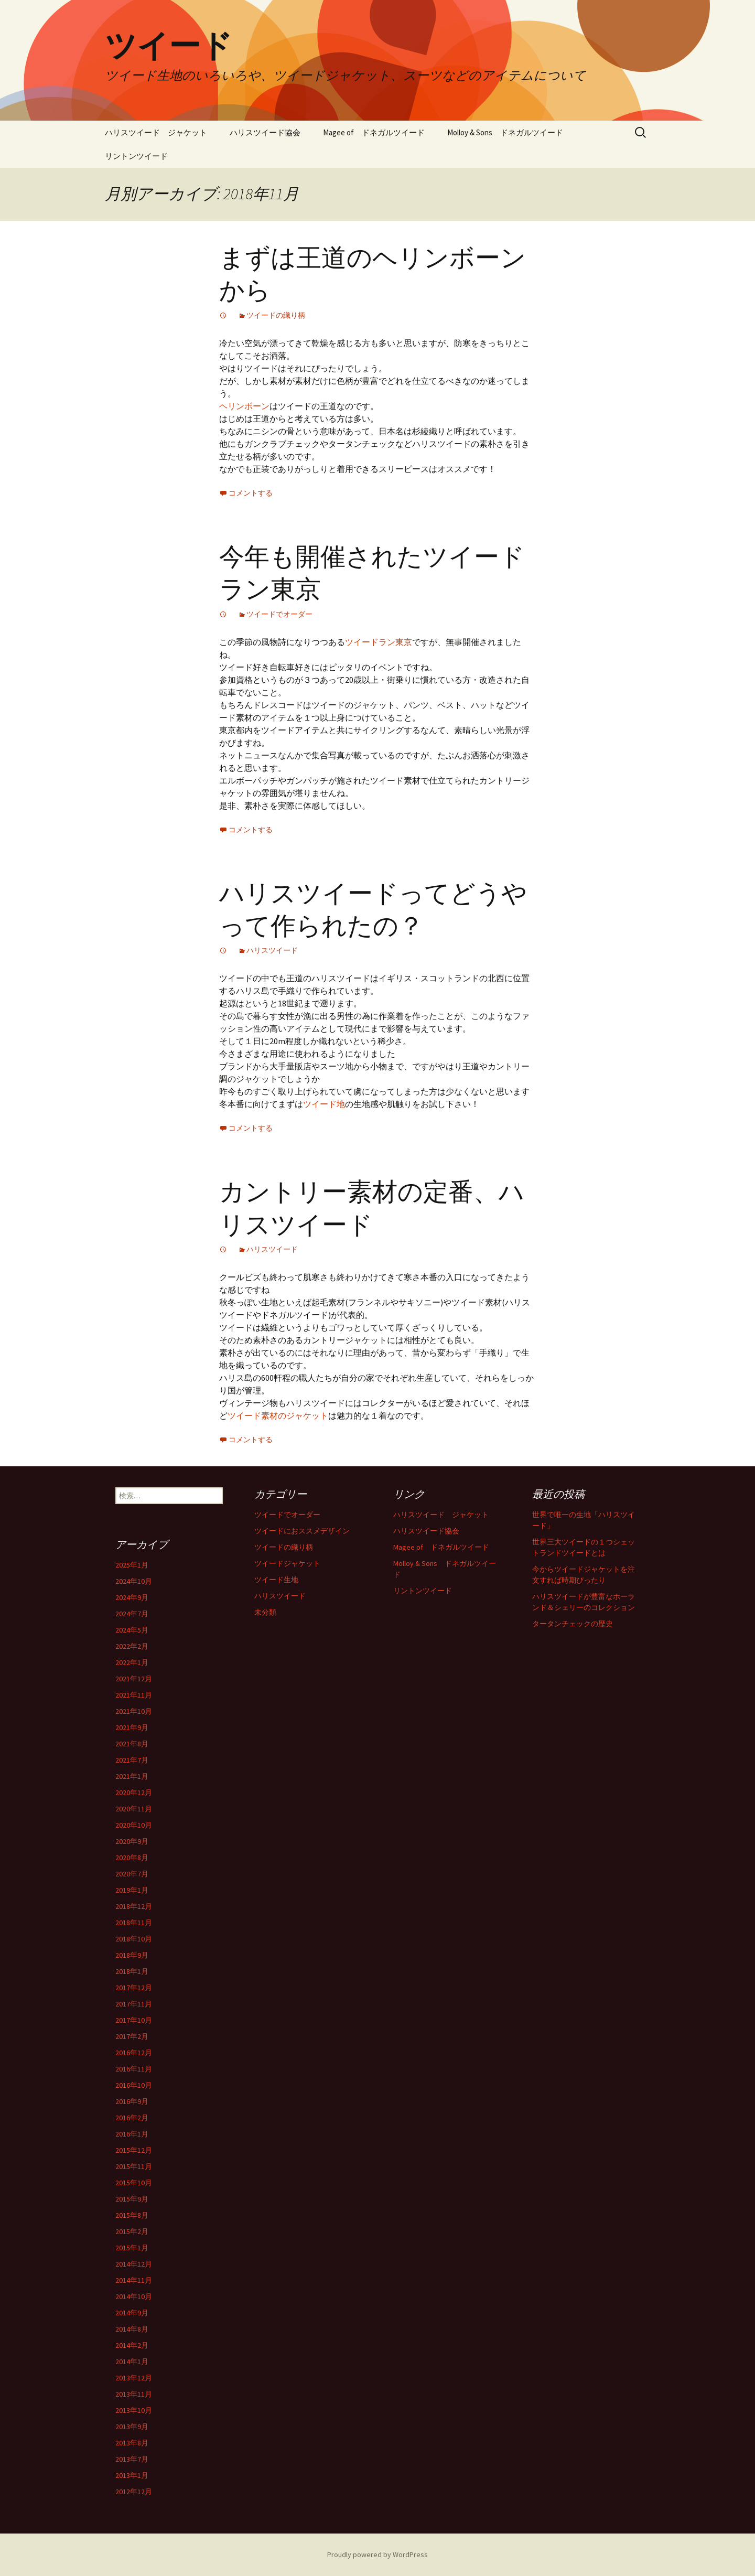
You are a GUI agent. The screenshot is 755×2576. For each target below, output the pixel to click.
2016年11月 (133, 2069)
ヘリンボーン (244, 406)
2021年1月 (131, 1776)
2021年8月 (131, 1743)
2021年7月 (131, 1760)
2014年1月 (131, 2361)
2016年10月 (133, 2085)
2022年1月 (131, 1662)
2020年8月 (131, 1857)
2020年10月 (133, 1825)
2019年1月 (131, 1890)
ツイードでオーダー (279, 614)
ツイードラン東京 (378, 642)
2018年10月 (133, 1939)
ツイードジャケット (287, 1563)
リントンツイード (136, 156)
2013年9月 (131, 2426)
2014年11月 (133, 2280)
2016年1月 (131, 2134)
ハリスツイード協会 (265, 132)
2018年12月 (133, 1906)
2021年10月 (133, 1711)
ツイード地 (324, 1104)
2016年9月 (131, 2101)
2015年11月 (133, 2166)
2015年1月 (131, 2247)
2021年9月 (131, 1727)
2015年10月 (133, 2182)
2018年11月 (133, 1922)
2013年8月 (131, 2443)
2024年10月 (133, 1581)
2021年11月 (133, 1695)
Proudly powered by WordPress (377, 2554)
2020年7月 (131, 1874)
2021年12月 (133, 1678)
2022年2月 (131, 1646)
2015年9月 (131, 2199)
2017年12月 (133, 1987)
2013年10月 (133, 2410)
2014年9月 (131, 2312)
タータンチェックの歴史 (572, 1623)
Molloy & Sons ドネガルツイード (505, 132)
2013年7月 (131, 2459)
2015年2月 (131, 2231)
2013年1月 (131, 2475)
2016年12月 (133, 2052)
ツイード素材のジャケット (278, 1415)
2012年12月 (133, 2491)
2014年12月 (133, 2264)
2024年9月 (131, 1597)
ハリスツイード (272, 950)
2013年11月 (133, 2394)
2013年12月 (133, 2377)
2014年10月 (133, 2296)
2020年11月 (133, 1808)
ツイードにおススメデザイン (302, 1531)
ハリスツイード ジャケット (156, 132)
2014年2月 (131, 2345)
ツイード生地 (276, 1579)
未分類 (265, 1612)
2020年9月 (131, 1841)
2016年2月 (131, 2117)
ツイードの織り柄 (275, 315)
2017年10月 (133, 2020)
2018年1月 (131, 1971)
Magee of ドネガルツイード (374, 132)
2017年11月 (133, 2004)
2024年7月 (131, 1613)
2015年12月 (133, 2150)
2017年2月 (131, 2036)
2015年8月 (131, 2215)
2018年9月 (131, 1955)
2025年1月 (131, 1565)
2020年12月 (133, 1792)
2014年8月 (131, 2329)
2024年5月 (131, 1630)
